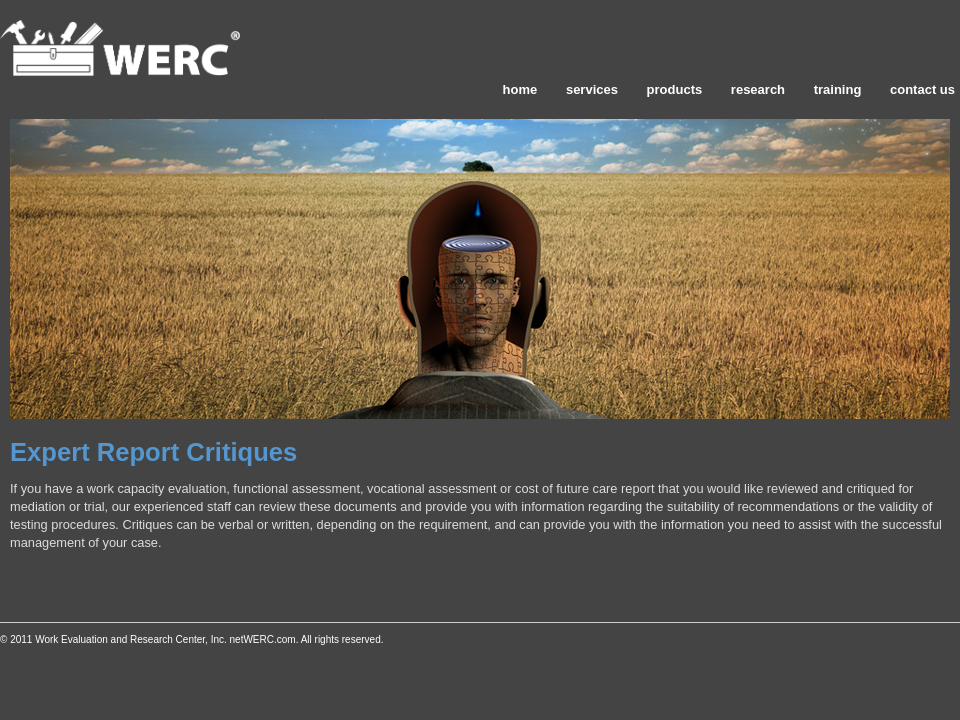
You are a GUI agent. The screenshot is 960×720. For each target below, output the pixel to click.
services (592, 89)
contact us (922, 89)
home (520, 89)
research (758, 89)
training (838, 89)
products (675, 89)
